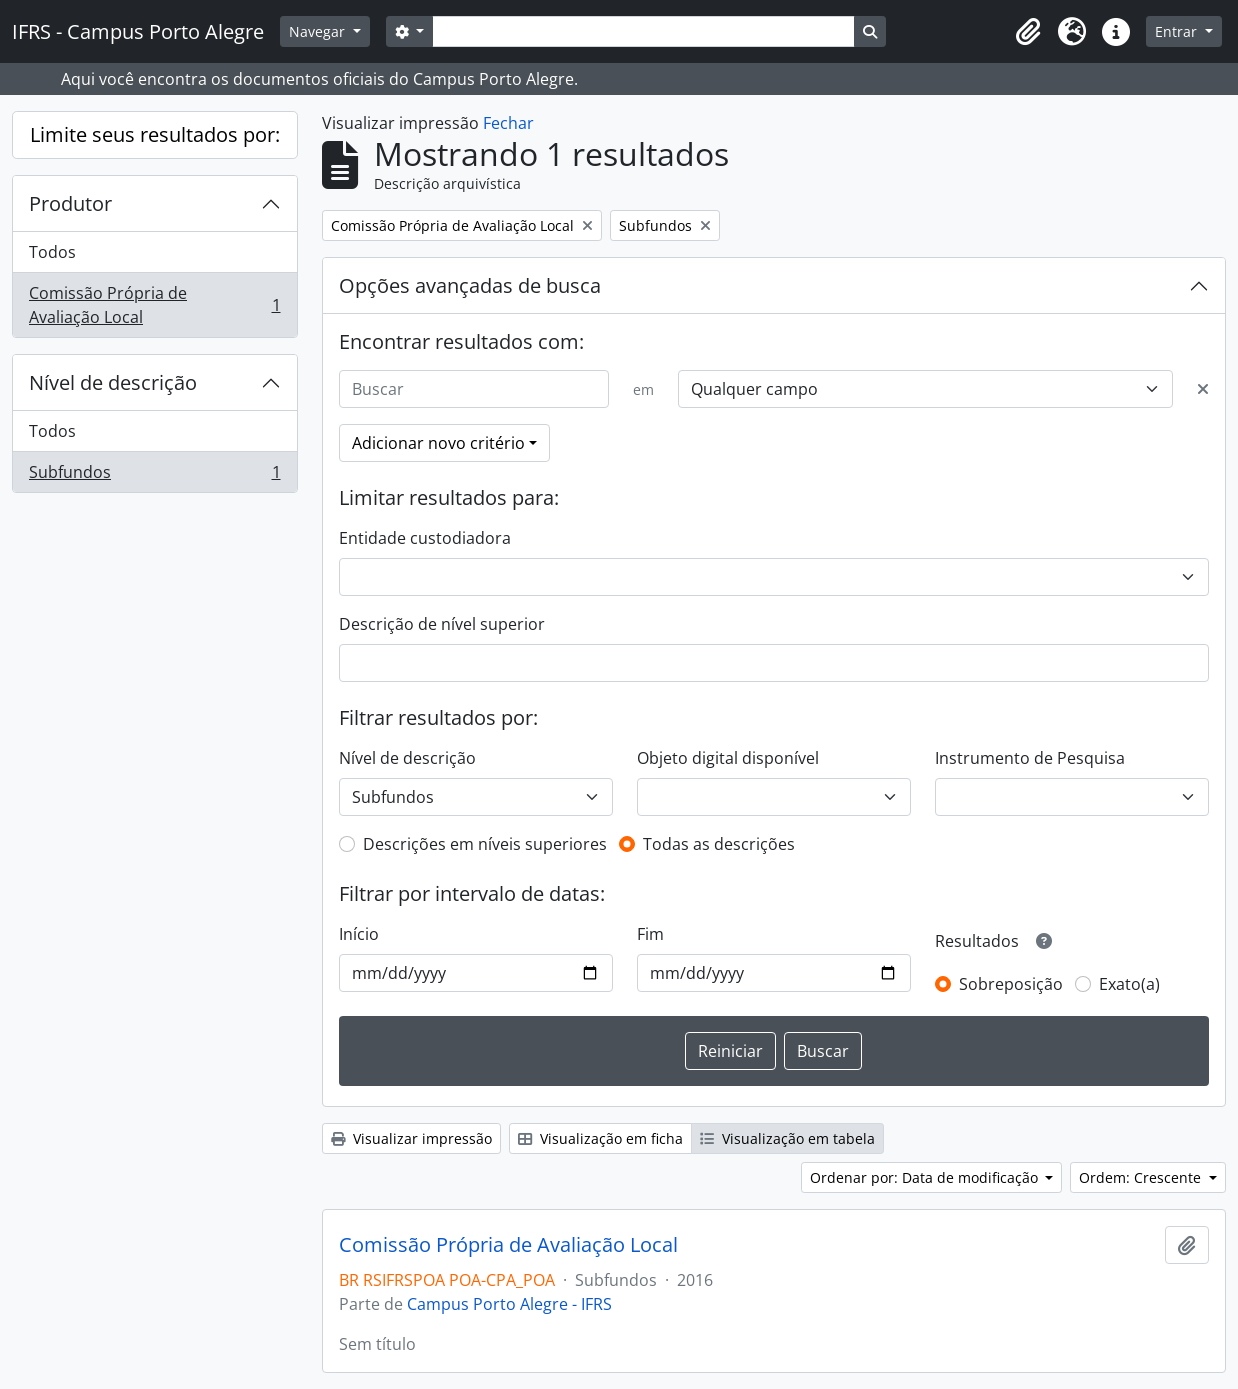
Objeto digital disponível (728, 758)
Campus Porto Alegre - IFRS (509, 1304)
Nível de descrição (113, 382)
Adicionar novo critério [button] (438, 443)
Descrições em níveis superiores (485, 844)
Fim (650, 934)
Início (359, 934)
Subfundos (154, 476)
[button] (1028, 32)
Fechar (508, 123)
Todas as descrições (719, 844)
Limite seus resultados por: (155, 134)
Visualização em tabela (787, 1138)
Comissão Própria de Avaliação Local (154, 305)
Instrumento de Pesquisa (1030, 758)
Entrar (1178, 31)
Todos (52, 252)
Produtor (70, 203)
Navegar (319, 31)
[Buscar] (474, 389)
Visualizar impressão (411, 1138)
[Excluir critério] (1203, 389)
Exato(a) (1129, 984)
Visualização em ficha (600, 1138)
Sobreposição (1011, 984)
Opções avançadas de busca (470, 285)
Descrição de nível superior (442, 624)
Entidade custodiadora (425, 538)
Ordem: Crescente (1142, 1177)
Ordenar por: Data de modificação (926, 1177)
